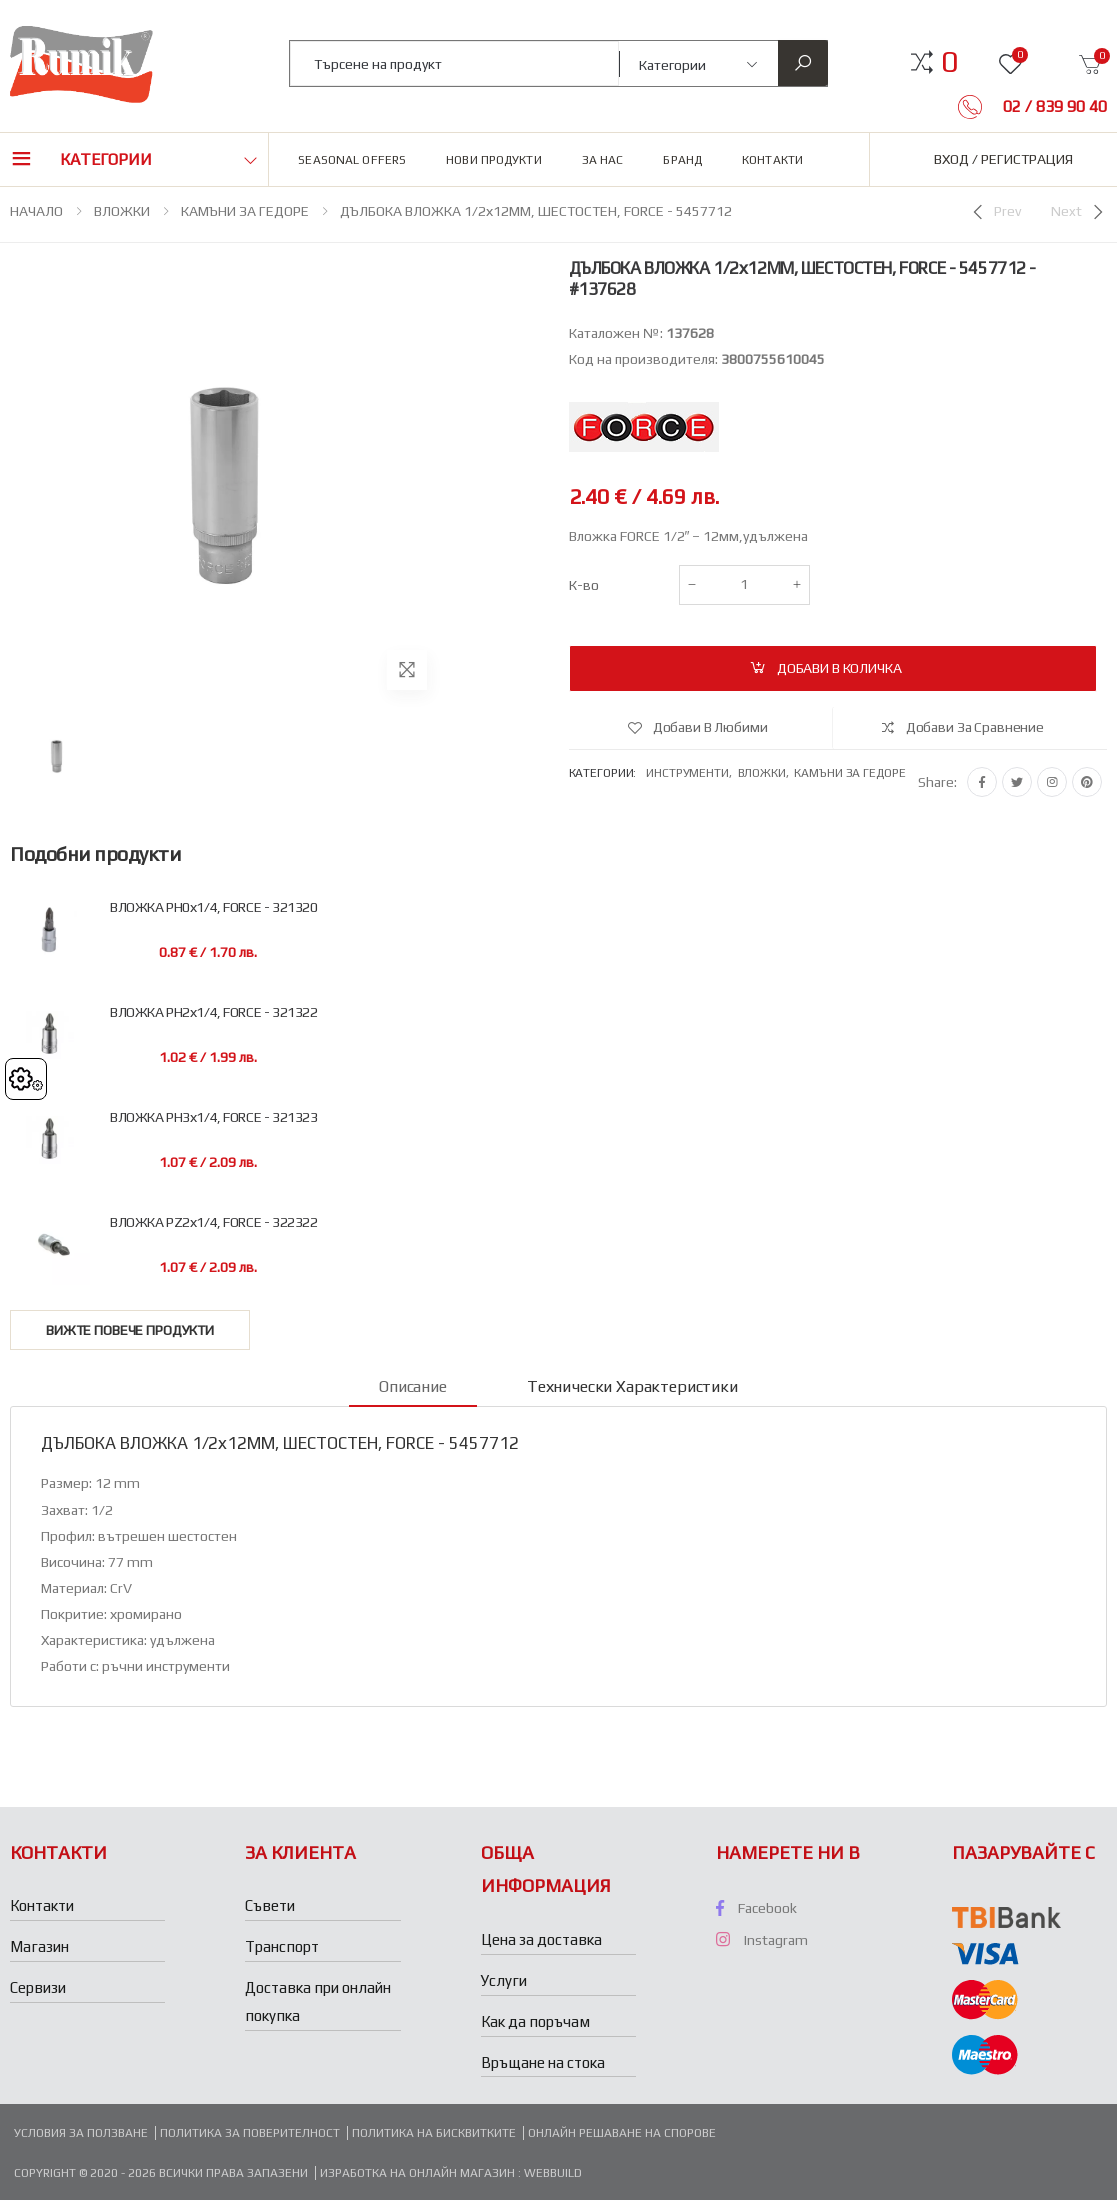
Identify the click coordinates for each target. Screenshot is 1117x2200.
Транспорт (282, 1946)
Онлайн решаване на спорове (622, 2133)
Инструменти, (691, 773)
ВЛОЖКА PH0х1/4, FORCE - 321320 (213, 907)
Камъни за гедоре (849, 773)
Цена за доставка (541, 1939)
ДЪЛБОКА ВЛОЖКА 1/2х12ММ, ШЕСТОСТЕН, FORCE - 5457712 (536, 211)
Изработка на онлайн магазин (419, 2173)
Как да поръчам (535, 2021)
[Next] (1079, 212)
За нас (603, 160)
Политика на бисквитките (434, 2133)
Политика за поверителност (250, 2133)
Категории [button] (106, 159)
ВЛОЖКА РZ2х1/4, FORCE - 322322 (213, 1222)
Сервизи (38, 1987)
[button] (949, 62)
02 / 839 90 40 (1053, 106)
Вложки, (766, 773)
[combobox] (454, 63)
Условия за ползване (81, 2133)
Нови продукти (494, 160)
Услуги (504, 1980)
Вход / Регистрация (1003, 159)
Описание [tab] (413, 1386)
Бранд (682, 160)
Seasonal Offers (352, 160)
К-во (584, 585)
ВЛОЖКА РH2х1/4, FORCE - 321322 (213, 1012)
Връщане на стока (543, 2062)
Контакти (772, 160)
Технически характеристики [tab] (632, 1386)
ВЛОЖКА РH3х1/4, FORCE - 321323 (213, 1117)
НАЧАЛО (36, 211)
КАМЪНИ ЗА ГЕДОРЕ (245, 211)
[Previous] (995, 212)
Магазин (39, 1946)
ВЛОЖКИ (122, 211)
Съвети (270, 1905)
